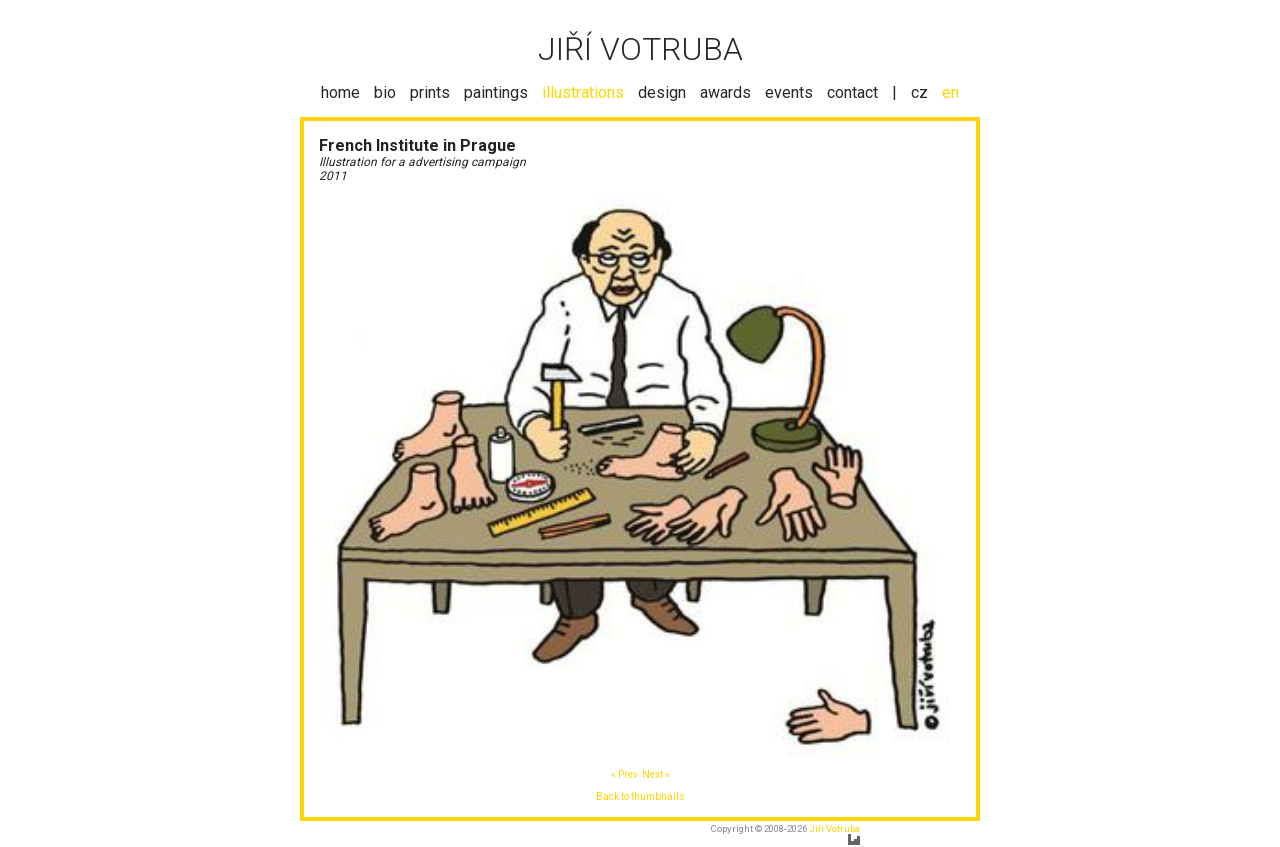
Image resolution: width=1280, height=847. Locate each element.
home (340, 92)
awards (725, 92)
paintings (496, 92)
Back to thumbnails (640, 796)
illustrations (583, 92)
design (662, 92)
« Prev (624, 774)
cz (919, 92)
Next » (656, 774)
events (789, 92)
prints (430, 92)
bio (385, 92)
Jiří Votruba (834, 828)
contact (852, 92)
